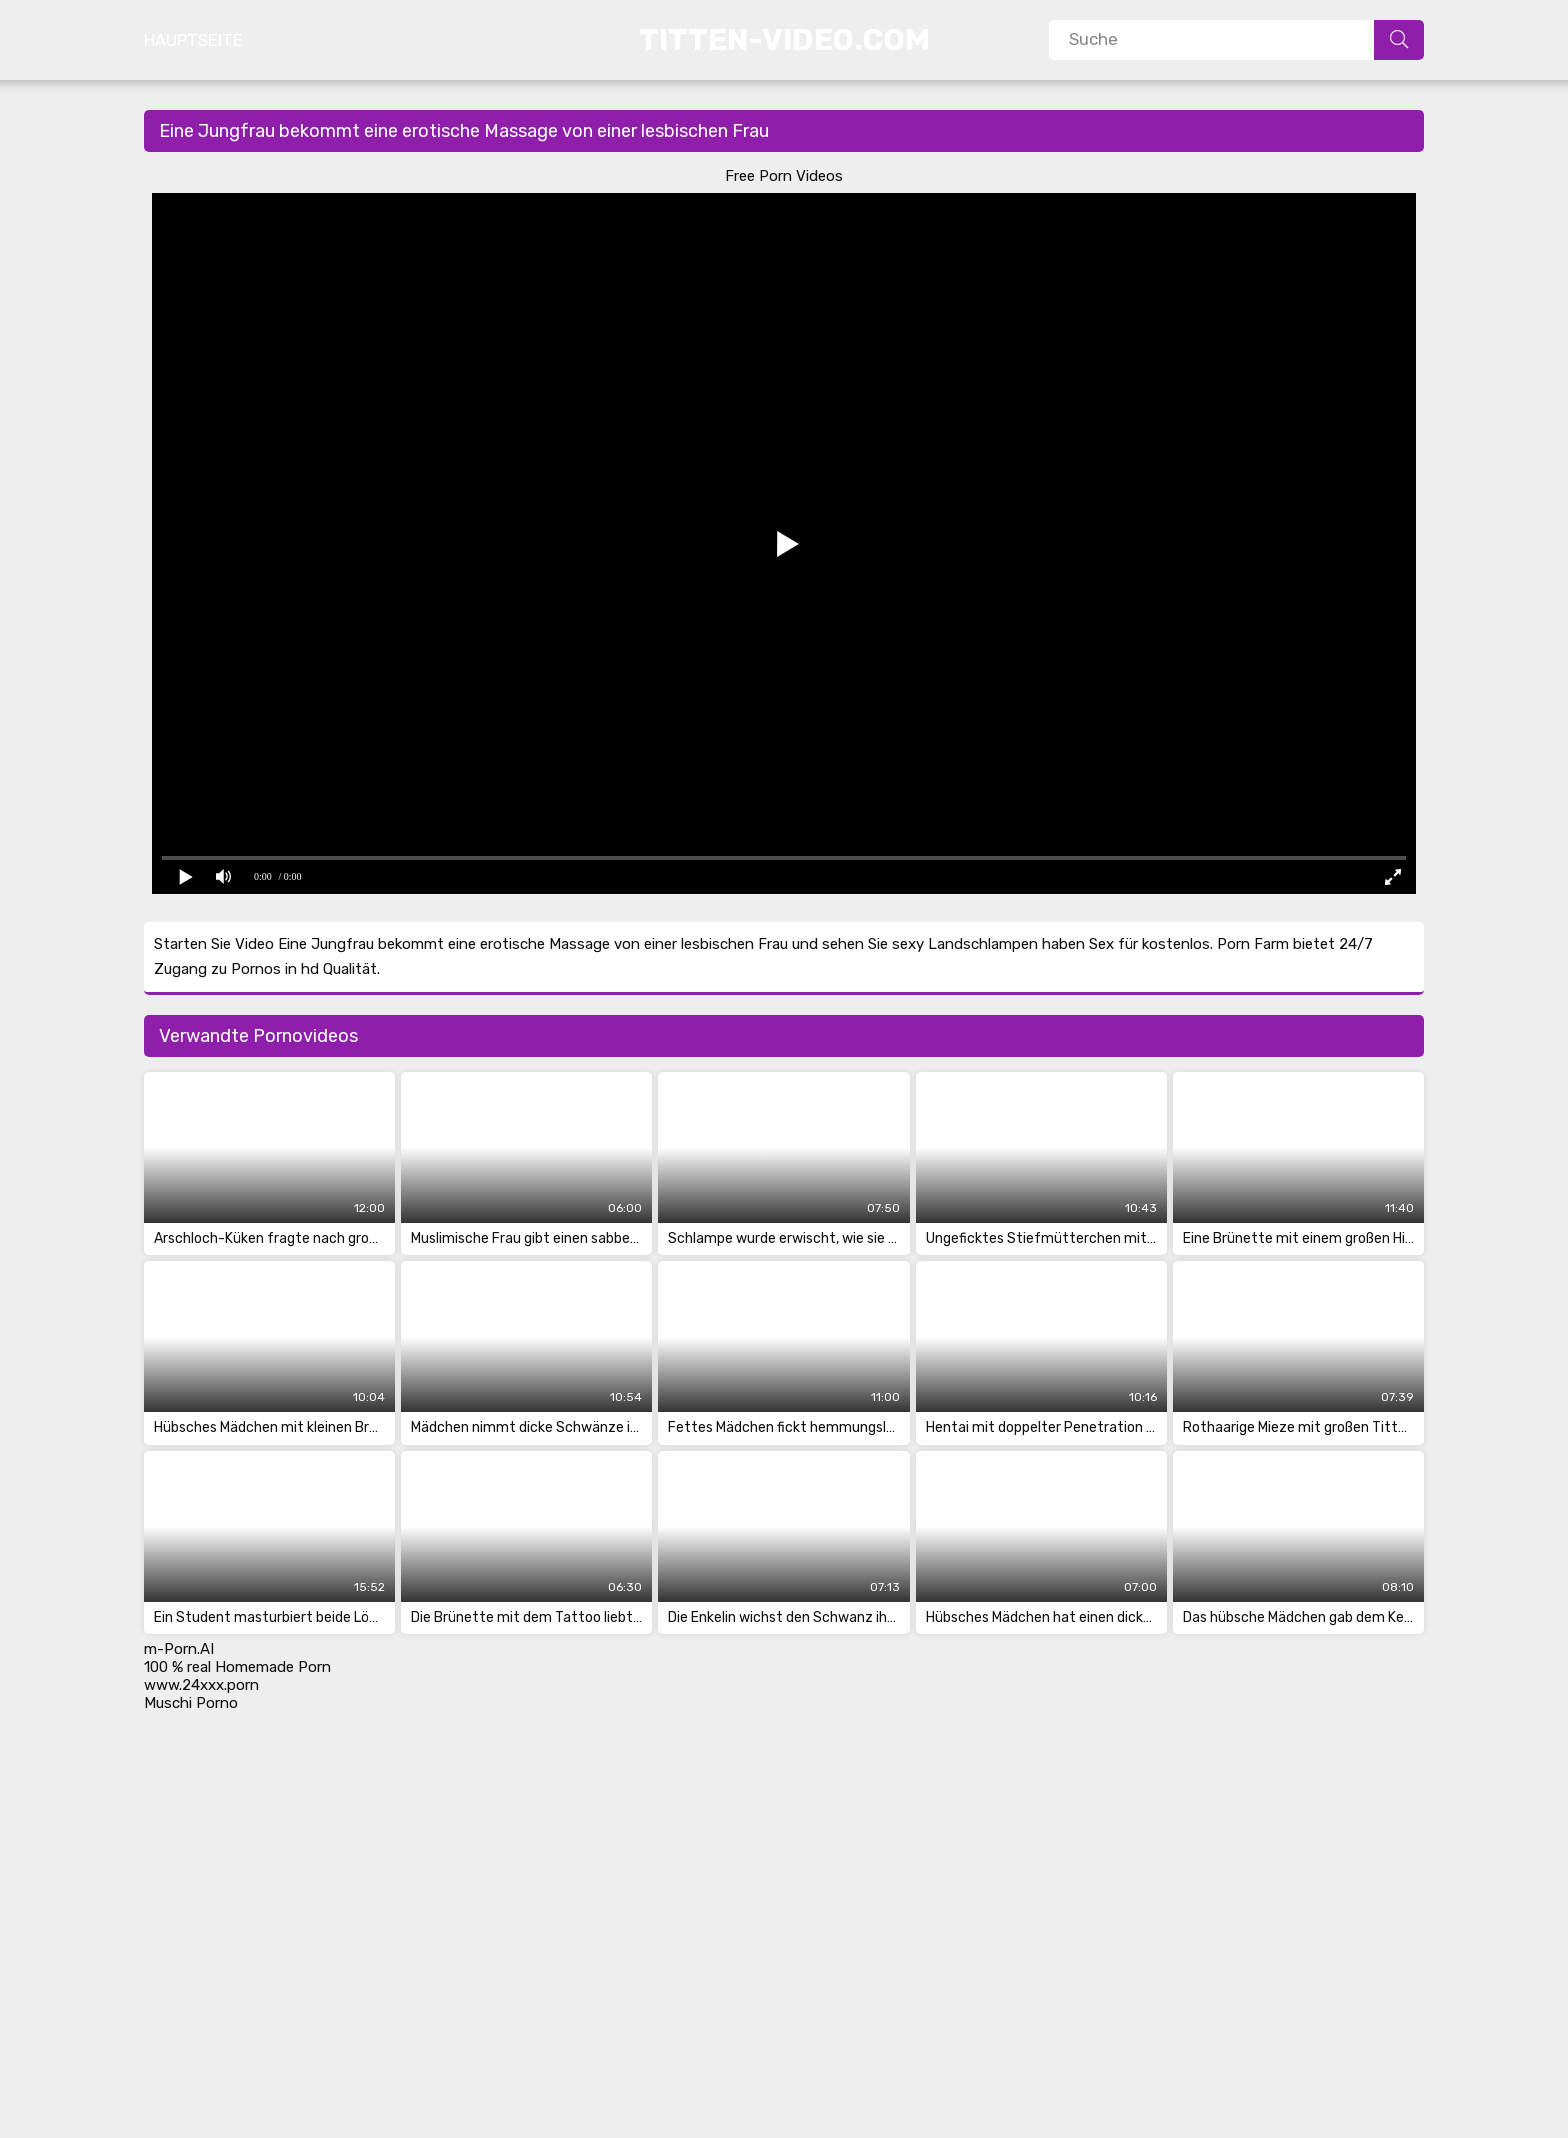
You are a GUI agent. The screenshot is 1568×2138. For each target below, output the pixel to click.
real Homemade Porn (259, 1667)
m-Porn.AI (179, 1649)
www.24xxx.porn (201, 1685)
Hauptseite (193, 40)
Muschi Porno (191, 1703)
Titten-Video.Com (784, 40)
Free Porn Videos (784, 176)
